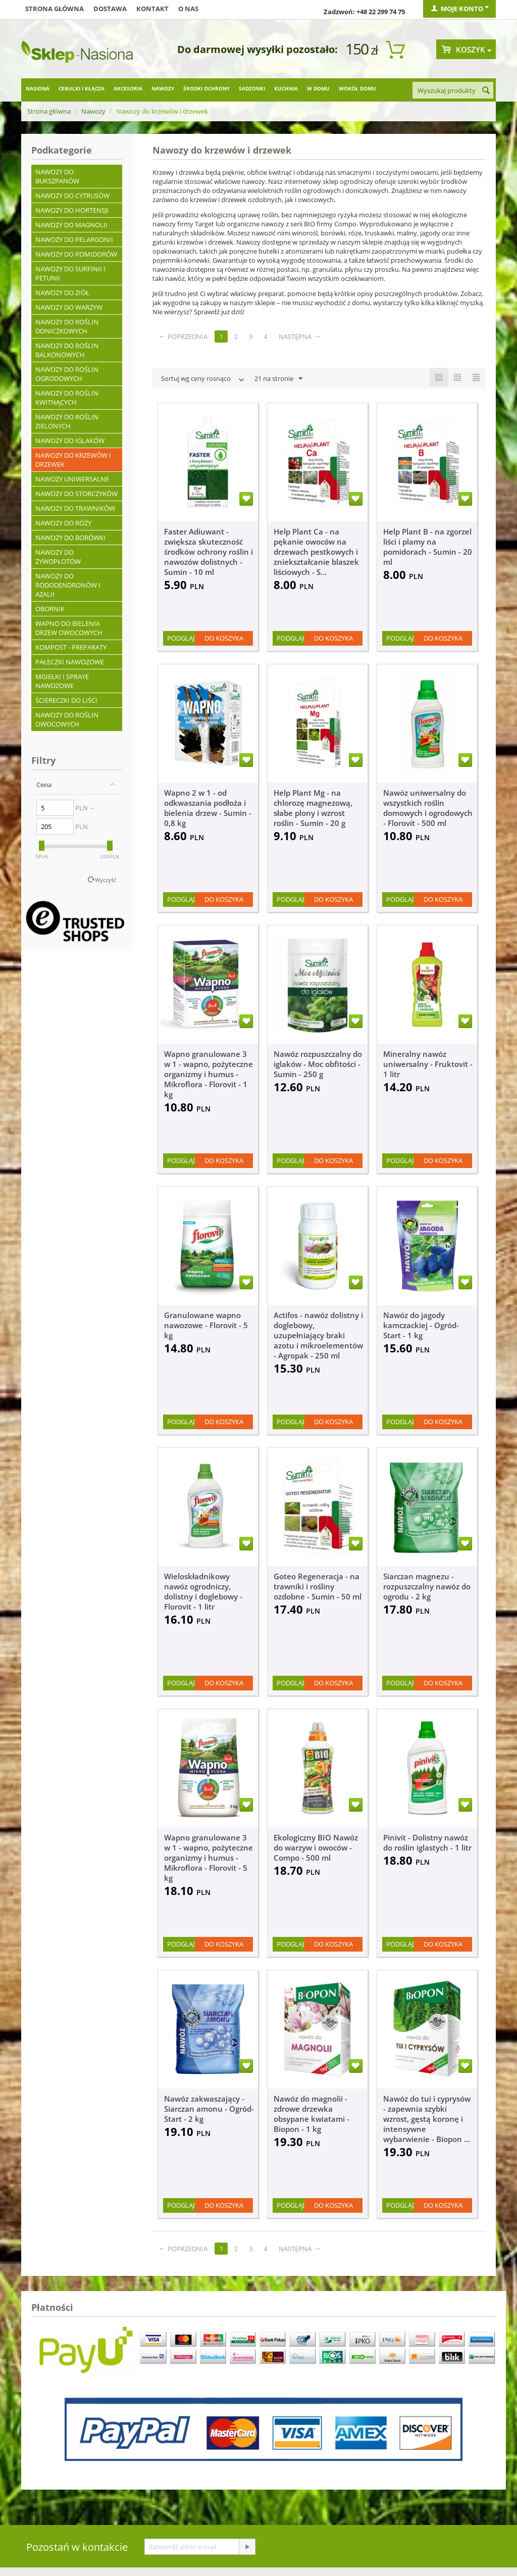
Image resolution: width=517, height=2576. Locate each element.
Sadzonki (252, 88)
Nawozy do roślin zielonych (66, 421)
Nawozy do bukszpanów (57, 176)
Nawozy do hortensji (72, 210)
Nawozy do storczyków (76, 493)
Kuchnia (286, 88)
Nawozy (162, 88)
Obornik (50, 608)
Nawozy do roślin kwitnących (66, 397)
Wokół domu (357, 88)
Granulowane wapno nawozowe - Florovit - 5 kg (206, 1325)
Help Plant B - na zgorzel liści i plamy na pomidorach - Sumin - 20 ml (427, 546)
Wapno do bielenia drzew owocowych (68, 628)
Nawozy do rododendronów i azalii (67, 585)
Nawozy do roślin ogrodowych (66, 374)
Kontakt (152, 8)
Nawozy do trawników (75, 508)
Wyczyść (105, 880)
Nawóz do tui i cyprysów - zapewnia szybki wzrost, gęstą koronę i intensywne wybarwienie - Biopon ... (427, 2119)
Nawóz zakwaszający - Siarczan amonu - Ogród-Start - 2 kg (209, 2109)
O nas (188, 8)
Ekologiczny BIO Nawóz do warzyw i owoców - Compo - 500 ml (316, 1847)
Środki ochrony (206, 88)
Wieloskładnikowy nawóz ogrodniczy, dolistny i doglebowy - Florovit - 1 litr (203, 1591)
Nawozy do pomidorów (76, 254)
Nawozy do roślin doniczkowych (66, 326)
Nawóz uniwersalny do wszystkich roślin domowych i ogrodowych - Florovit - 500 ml (428, 808)
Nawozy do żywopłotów (58, 557)
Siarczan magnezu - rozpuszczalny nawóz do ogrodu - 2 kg (427, 1586)
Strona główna (54, 8)
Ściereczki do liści (66, 700)
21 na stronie (278, 379)
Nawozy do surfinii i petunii (70, 273)
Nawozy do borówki (70, 537)
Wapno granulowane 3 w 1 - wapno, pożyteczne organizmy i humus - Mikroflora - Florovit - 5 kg (208, 1857)
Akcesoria (128, 88)
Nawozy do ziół (62, 292)
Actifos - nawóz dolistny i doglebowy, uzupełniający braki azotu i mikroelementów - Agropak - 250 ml (318, 1335)
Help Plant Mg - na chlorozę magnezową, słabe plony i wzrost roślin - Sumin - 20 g (313, 808)
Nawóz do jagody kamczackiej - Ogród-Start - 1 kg (421, 1325)
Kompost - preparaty (71, 647)
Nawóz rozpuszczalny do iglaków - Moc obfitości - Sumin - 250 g (318, 1064)
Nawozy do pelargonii (74, 239)
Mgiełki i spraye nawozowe (62, 681)
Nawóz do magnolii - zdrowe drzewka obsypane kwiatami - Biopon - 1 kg (311, 2114)
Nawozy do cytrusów (72, 195)
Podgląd (182, 638)
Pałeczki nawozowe (69, 661)
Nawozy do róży (63, 522)
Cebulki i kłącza (82, 88)
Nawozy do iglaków (70, 440)
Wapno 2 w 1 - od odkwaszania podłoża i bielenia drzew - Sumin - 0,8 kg (207, 808)
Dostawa (110, 8)
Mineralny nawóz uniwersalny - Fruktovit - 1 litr (428, 1064)
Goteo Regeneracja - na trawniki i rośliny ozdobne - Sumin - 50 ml (317, 1586)
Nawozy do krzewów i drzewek (73, 460)
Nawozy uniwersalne (72, 478)
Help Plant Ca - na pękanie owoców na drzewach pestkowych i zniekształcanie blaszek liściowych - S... (316, 551)
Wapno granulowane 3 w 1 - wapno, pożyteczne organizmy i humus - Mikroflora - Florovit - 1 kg (208, 1074)
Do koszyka (223, 638)
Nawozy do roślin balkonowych (66, 350)
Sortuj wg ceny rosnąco (203, 379)
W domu (318, 88)
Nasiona (37, 88)
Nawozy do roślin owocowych (66, 719)
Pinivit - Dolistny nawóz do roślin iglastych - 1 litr (427, 1842)
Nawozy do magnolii (71, 224)
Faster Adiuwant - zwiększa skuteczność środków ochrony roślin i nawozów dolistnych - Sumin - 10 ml (208, 551)
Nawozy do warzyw (68, 307)
